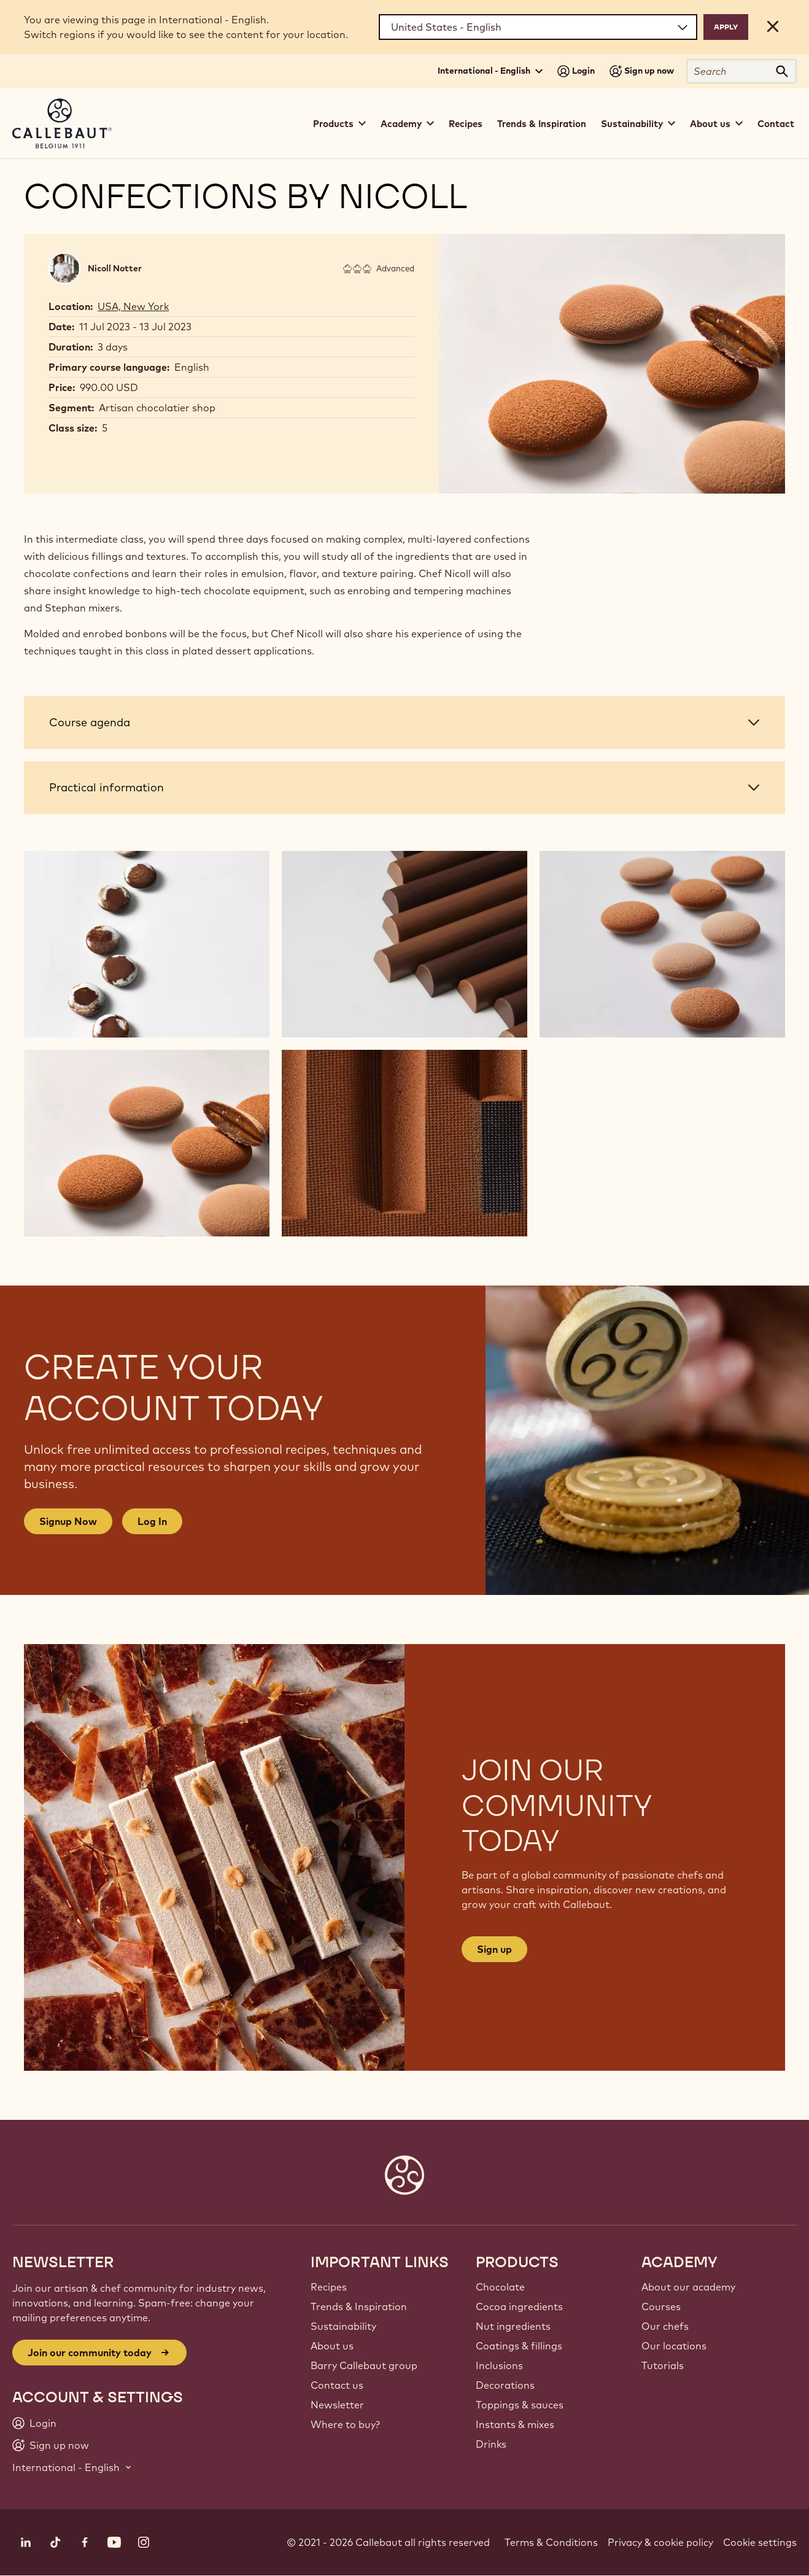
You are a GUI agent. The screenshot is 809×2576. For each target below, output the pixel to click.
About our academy (688, 2287)
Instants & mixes (515, 2424)
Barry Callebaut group (364, 2365)
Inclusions (499, 2365)
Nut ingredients (513, 2326)
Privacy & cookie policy (660, 2542)
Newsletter (337, 2405)
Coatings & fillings (519, 2346)
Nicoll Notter (115, 268)
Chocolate (500, 2287)
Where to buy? (345, 2424)
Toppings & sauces (519, 2405)
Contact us (337, 2385)
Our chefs (665, 2326)
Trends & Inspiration (541, 124)
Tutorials (662, 2365)
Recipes (465, 124)
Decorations (505, 2385)
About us (332, 2346)
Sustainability (343, 2326)
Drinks (491, 2444)
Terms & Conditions (551, 2542)
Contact (775, 124)
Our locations (673, 2346)
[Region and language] (538, 27)
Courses (661, 2306)
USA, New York (133, 306)
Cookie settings (760, 2542)
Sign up (494, 1949)
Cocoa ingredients (519, 2306)
